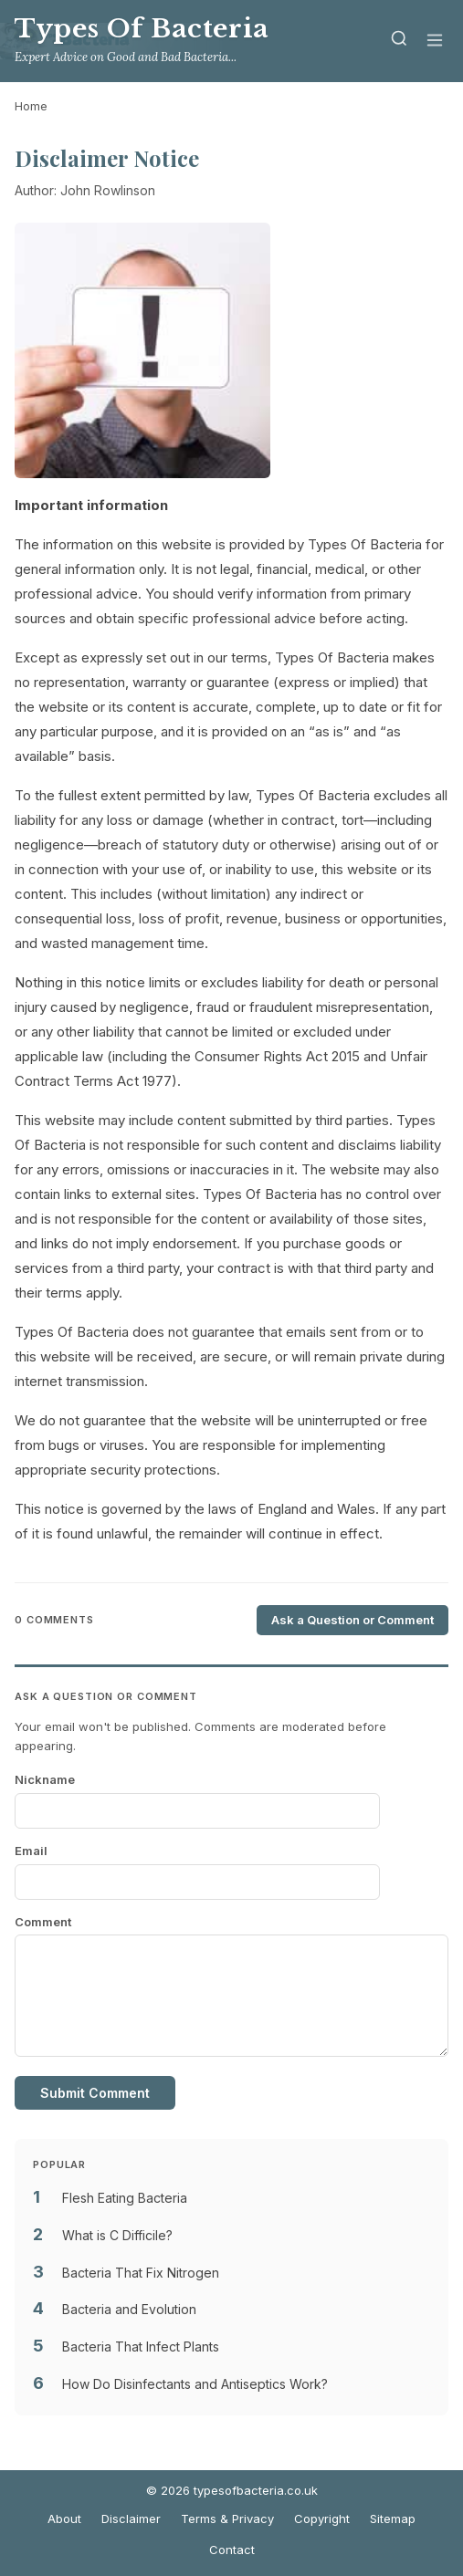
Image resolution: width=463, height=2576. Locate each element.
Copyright (322, 2518)
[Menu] (434, 41)
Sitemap (393, 2518)
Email (31, 1850)
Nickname (45, 1779)
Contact (232, 2549)
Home (31, 106)
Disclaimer (131, 2518)
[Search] (399, 41)
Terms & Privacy (227, 2518)
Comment (43, 1921)
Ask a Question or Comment (352, 1619)
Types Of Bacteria (142, 29)
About (64, 2518)
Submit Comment (95, 2093)
